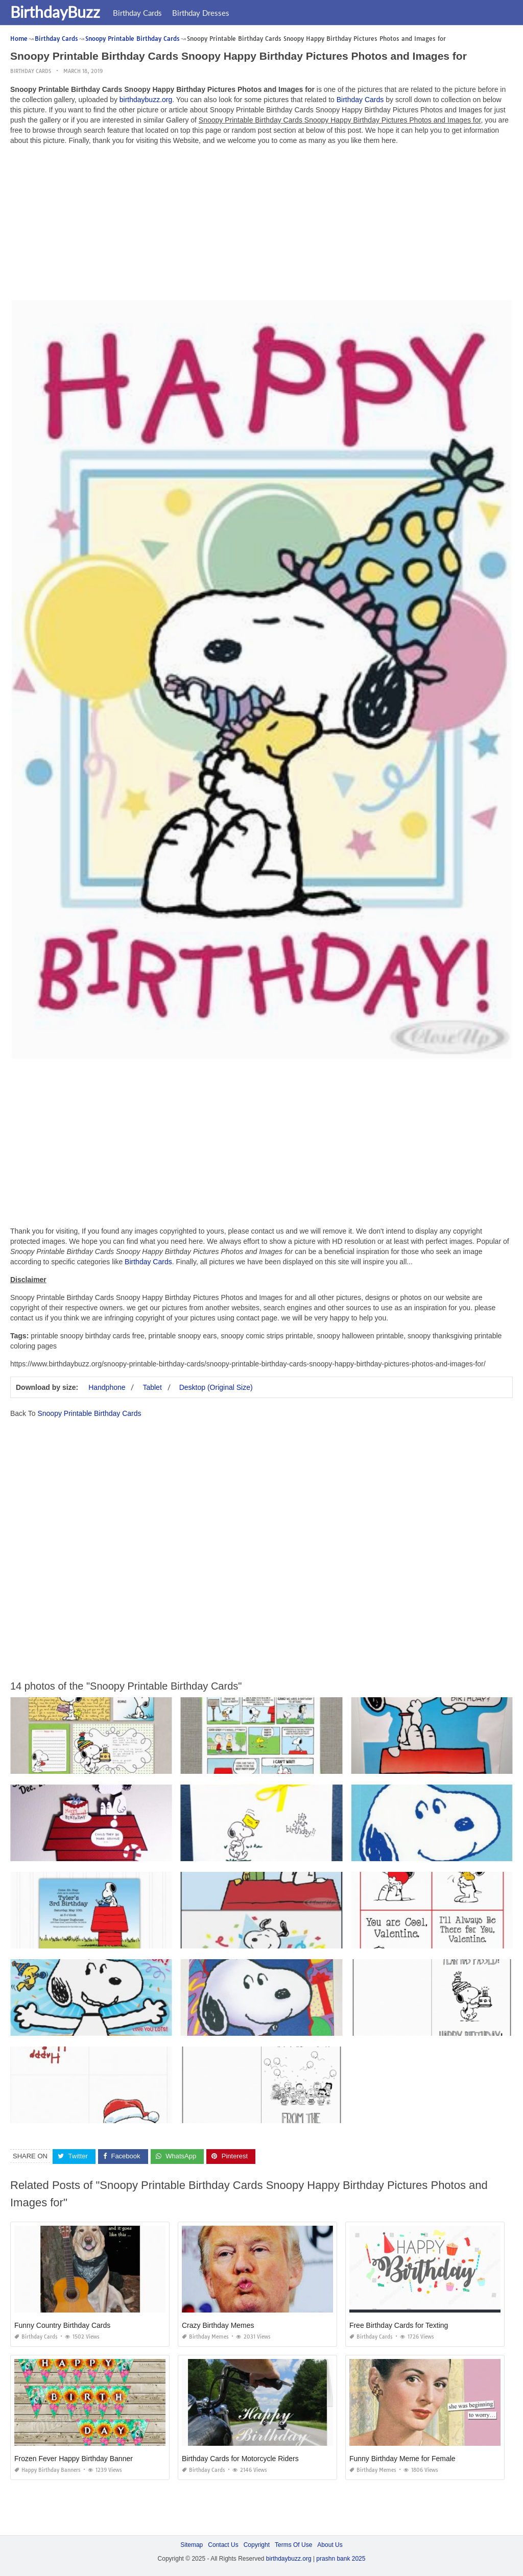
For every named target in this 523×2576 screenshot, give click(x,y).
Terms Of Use (293, 2544)
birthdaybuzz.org (146, 99)
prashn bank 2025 (340, 2558)
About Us (329, 2544)
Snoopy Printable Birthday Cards (89, 1413)
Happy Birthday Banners (47, 2469)
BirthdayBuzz (55, 12)
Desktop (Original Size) (216, 1387)
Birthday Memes (205, 2336)
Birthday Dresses (200, 12)
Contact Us (223, 2544)
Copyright (257, 2544)
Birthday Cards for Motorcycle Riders (240, 2458)
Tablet (151, 1387)
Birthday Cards (137, 12)
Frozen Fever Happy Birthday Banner (73, 2458)
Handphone (106, 1387)
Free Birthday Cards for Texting (398, 2325)
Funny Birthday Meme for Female (402, 2458)
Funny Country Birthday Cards (62, 2325)
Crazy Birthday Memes (218, 2325)
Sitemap (191, 2544)
